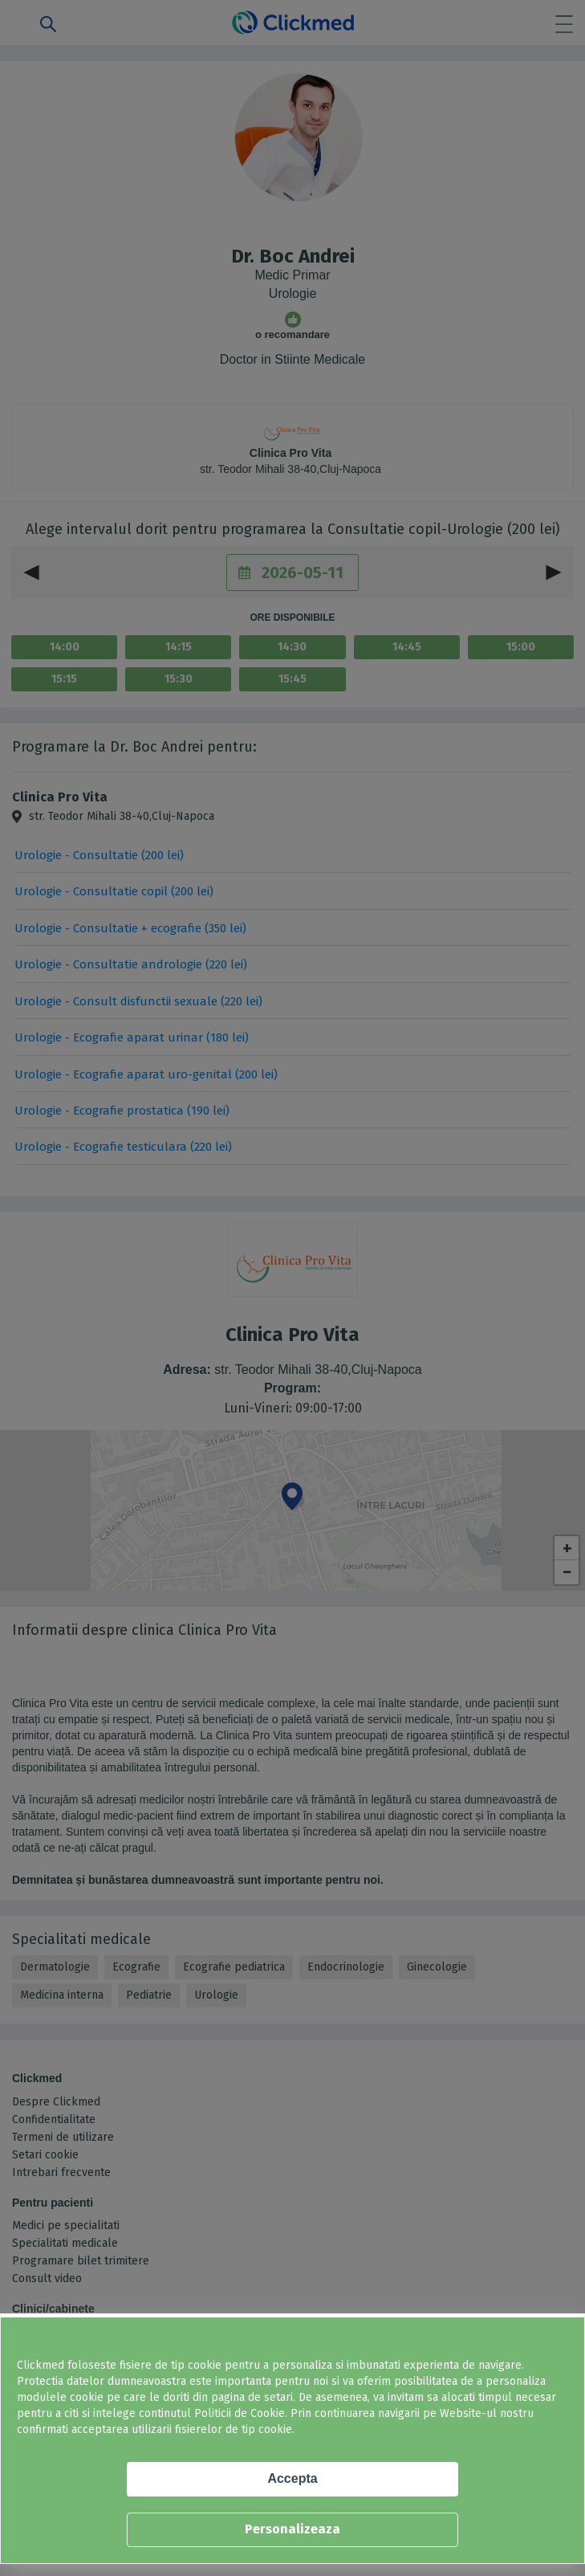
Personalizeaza (292, 2529)
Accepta (292, 2478)
